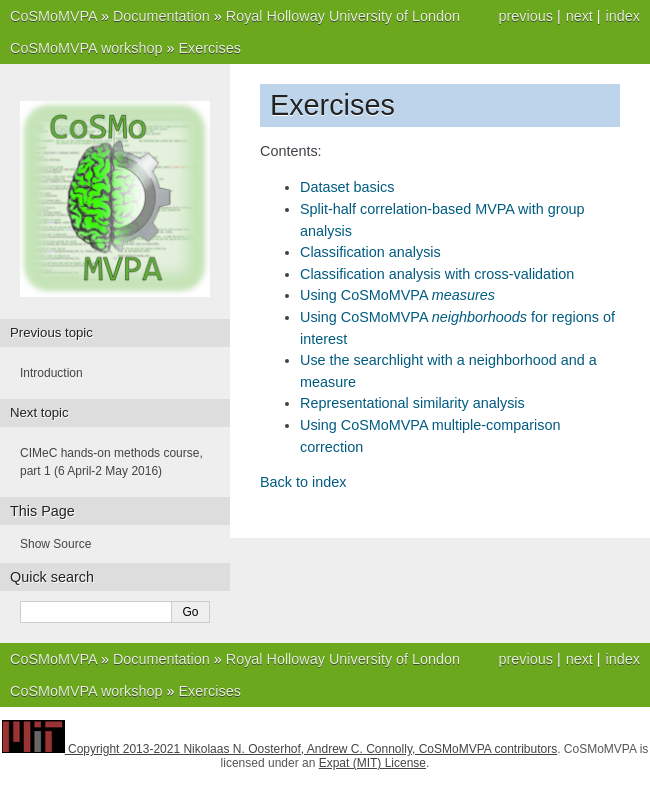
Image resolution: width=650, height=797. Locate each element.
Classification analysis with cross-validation (437, 274)
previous (525, 16)
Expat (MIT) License (372, 763)
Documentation (161, 16)
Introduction (51, 373)
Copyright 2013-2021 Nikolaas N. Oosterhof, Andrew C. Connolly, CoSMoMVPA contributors (312, 749)
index (623, 16)
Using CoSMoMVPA (397, 295)
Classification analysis (370, 252)
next (579, 16)
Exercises (210, 48)
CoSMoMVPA (53, 16)
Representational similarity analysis (412, 403)
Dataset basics (347, 187)
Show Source (55, 544)
